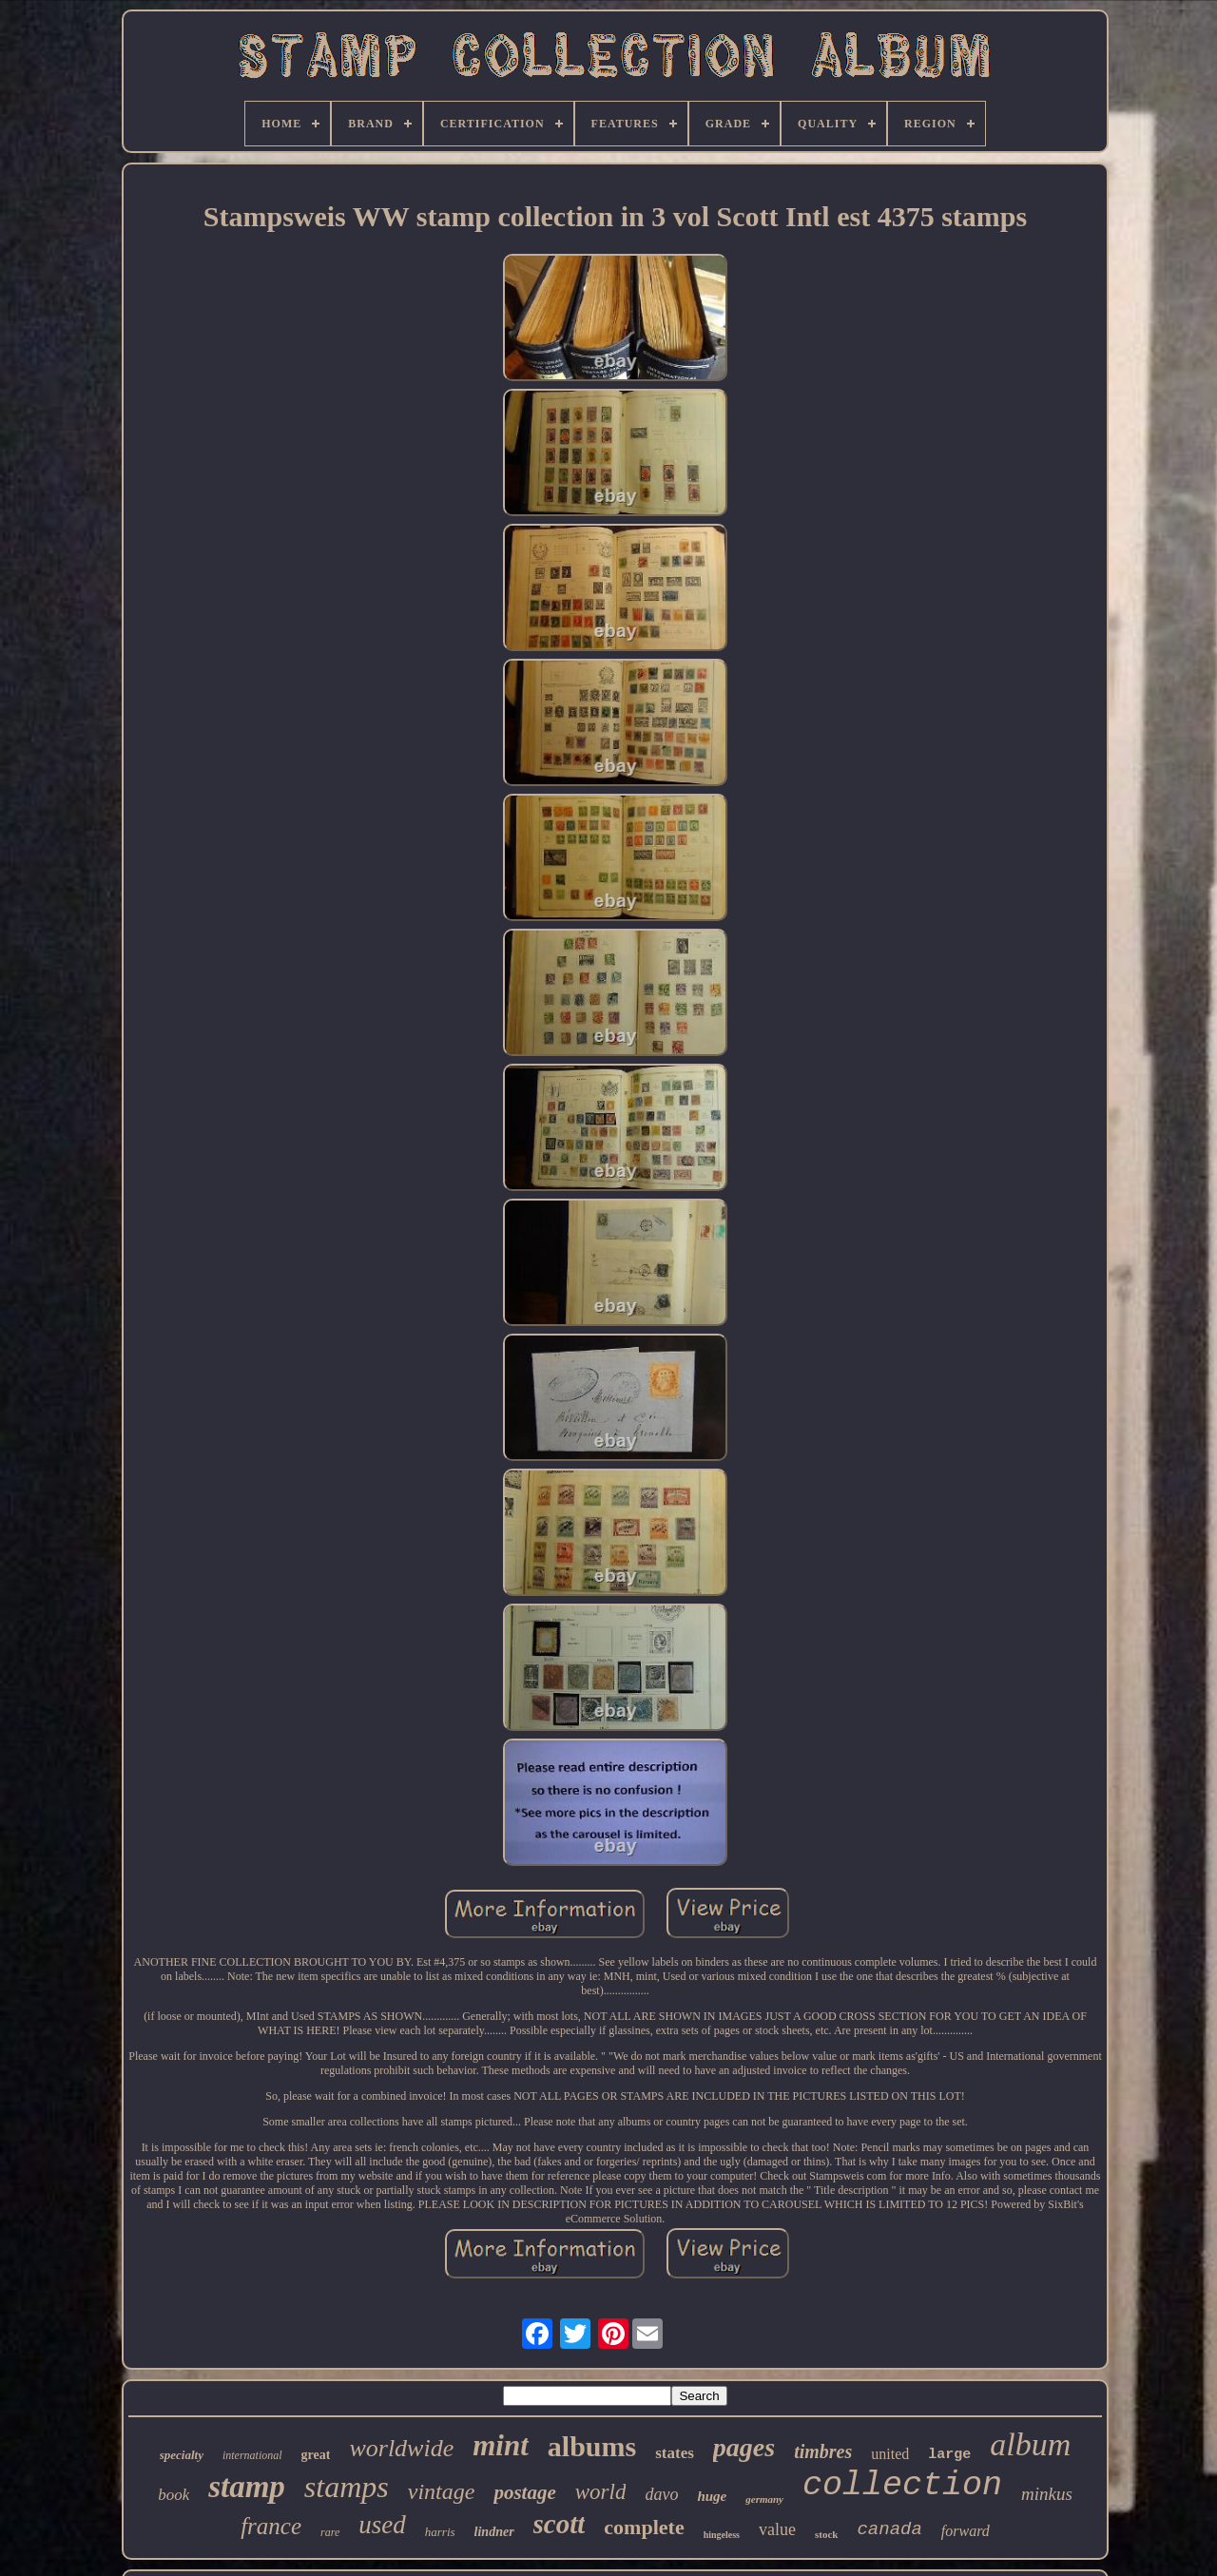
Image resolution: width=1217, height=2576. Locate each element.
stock (826, 2534)
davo (661, 2494)
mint (501, 2445)
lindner (494, 2532)
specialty (181, 2455)
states (674, 2453)
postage (524, 2492)
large (949, 2455)
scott (559, 2524)
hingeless (722, 2534)
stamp (246, 2487)
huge (711, 2496)
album (1030, 2444)
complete (644, 2527)
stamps (346, 2487)
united (890, 2454)
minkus (1046, 2494)
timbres (823, 2451)
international (252, 2455)
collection (902, 2486)
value (777, 2529)
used (382, 2524)
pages (744, 2447)
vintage (441, 2491)
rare (329, 2532)
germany (764, 2499)
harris (440, 2532)
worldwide (401, 2448)
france (271, 2526)
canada (889, 2529)
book (173, 2495)
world (601, 2492)
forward (965, 2531)
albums (592, 2446)
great (316, 2455)
